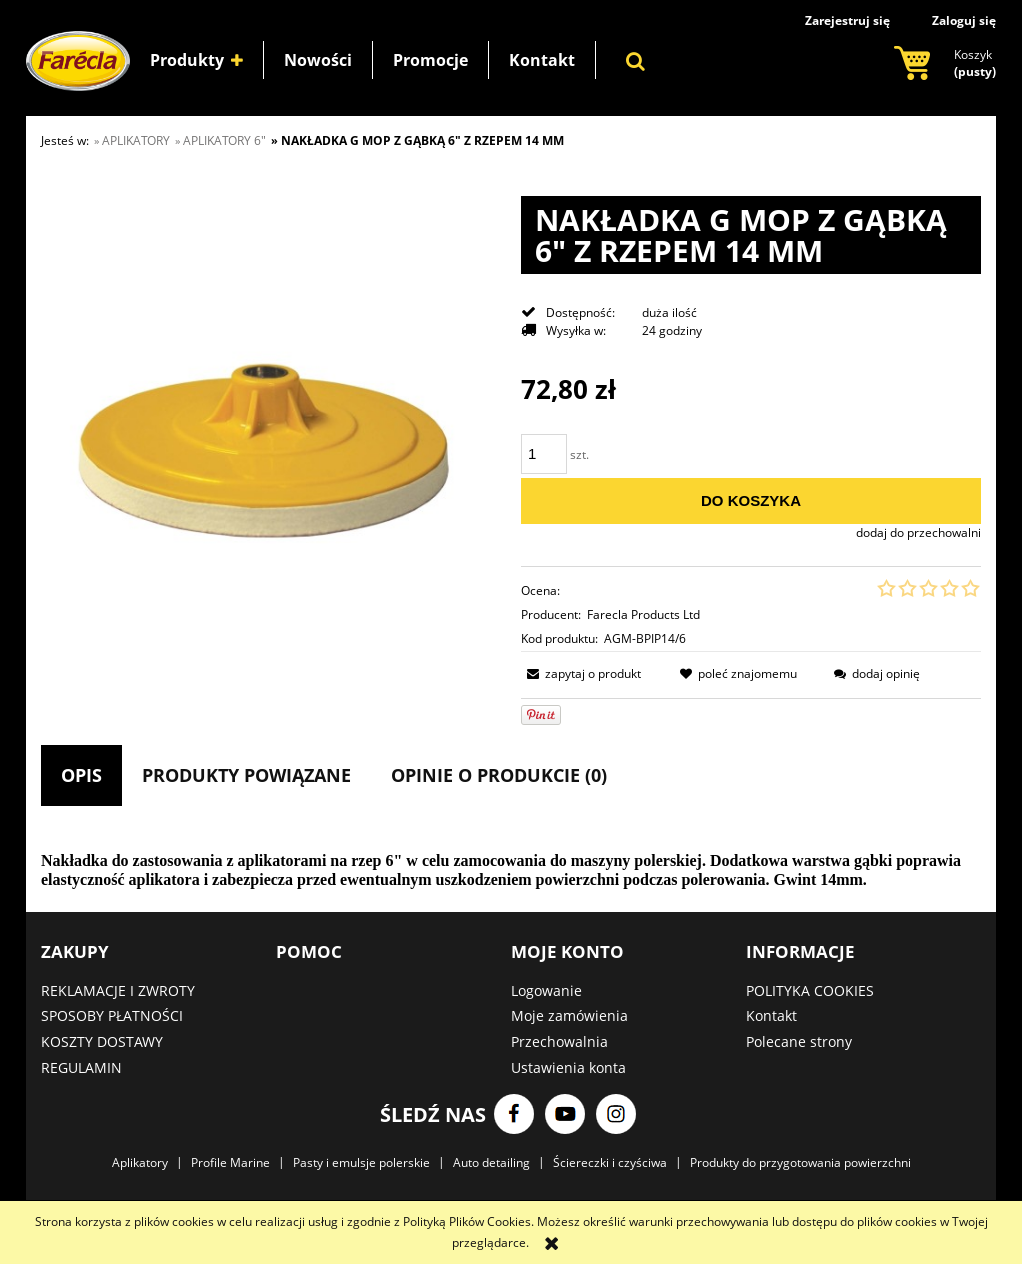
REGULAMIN (81, 1067)
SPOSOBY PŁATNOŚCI (112, 1015)
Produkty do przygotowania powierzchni (800, 1162)
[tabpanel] (511, 871)
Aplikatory (140, 1162)
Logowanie (546, 990)
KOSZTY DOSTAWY (102, 1041)
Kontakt (771, 1015)
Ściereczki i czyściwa (610, 1162)
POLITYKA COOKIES (810, 990)
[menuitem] (196, 60)
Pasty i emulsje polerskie (361, 1162)
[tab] (81, 775)
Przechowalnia (559, 1041)
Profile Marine (230, 1162)
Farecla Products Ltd (643, 614)
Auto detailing (491, 1162)
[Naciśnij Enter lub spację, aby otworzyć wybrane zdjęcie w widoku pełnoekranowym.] (271, 445)
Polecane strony (799, 1041)
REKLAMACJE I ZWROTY (118, 990)
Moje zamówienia (569, 1015)
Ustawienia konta (568, 1067)
